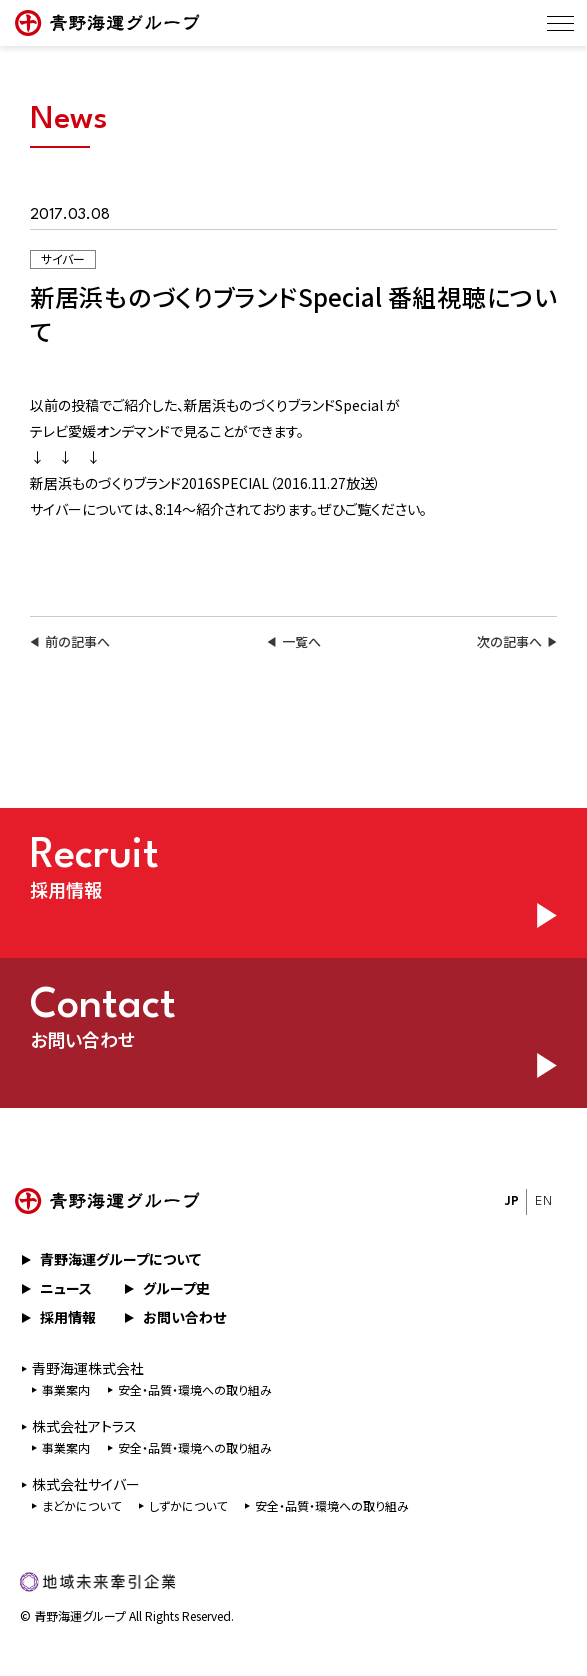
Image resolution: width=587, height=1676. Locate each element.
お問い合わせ (184, 1317)
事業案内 (66, 1389)
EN (543, 1201)
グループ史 (176, 1288)
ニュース (66, 1288)
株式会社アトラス (84, 1426)
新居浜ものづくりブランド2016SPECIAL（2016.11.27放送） (205, 483)
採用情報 (68, 1317)
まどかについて (81, 1505)
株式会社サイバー (86, 1484)
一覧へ (301, 641)
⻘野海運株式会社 (88, 1368)
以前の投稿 (64, 405)
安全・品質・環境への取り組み (195, 1389)
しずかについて (188, 1505)
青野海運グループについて (120, 1259)
